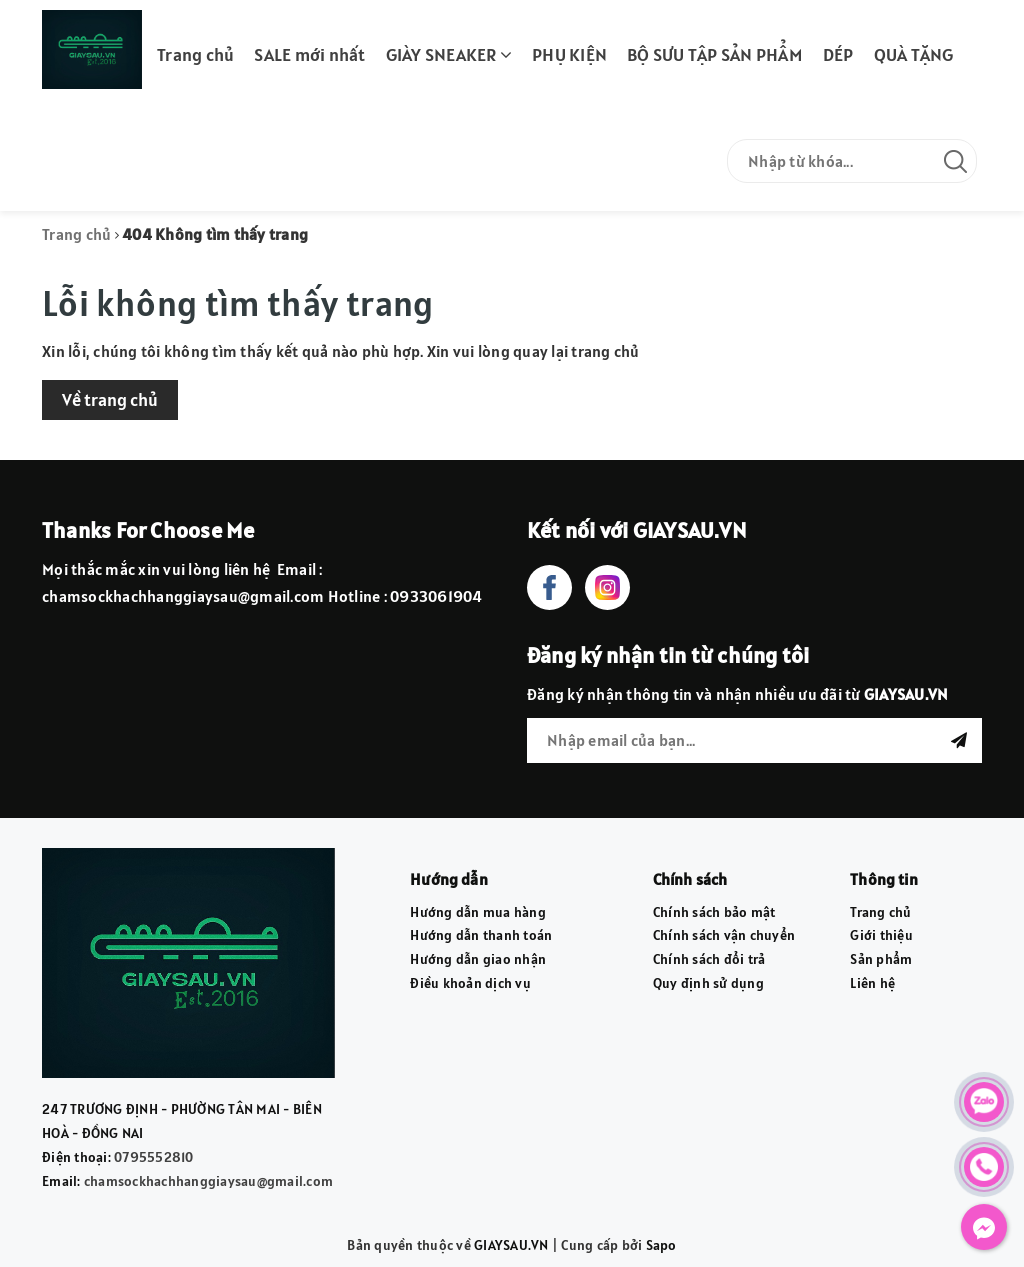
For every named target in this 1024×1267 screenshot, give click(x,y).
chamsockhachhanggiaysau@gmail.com (208, 1181)
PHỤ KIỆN (569, 54)
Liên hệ (872, 983)
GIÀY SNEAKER (449, 54)
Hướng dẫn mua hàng (478, 912)
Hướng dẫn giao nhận (478, 959)
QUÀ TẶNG (914, 54)
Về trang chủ (110, 399)
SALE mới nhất (309, 54)
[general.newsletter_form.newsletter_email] (754, 740)
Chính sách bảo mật (714, 912)
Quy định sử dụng (708, 983)
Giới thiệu (881, 935)
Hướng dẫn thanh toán (481, 935)
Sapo (661, 1245)
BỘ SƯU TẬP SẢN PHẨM (715, 54)
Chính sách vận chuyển (724, 935)
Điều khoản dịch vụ (470, 983)
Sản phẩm (881, 959)
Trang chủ (195, 54)
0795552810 (154, 1157)
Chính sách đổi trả (709, 959)
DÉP (838, 54)
